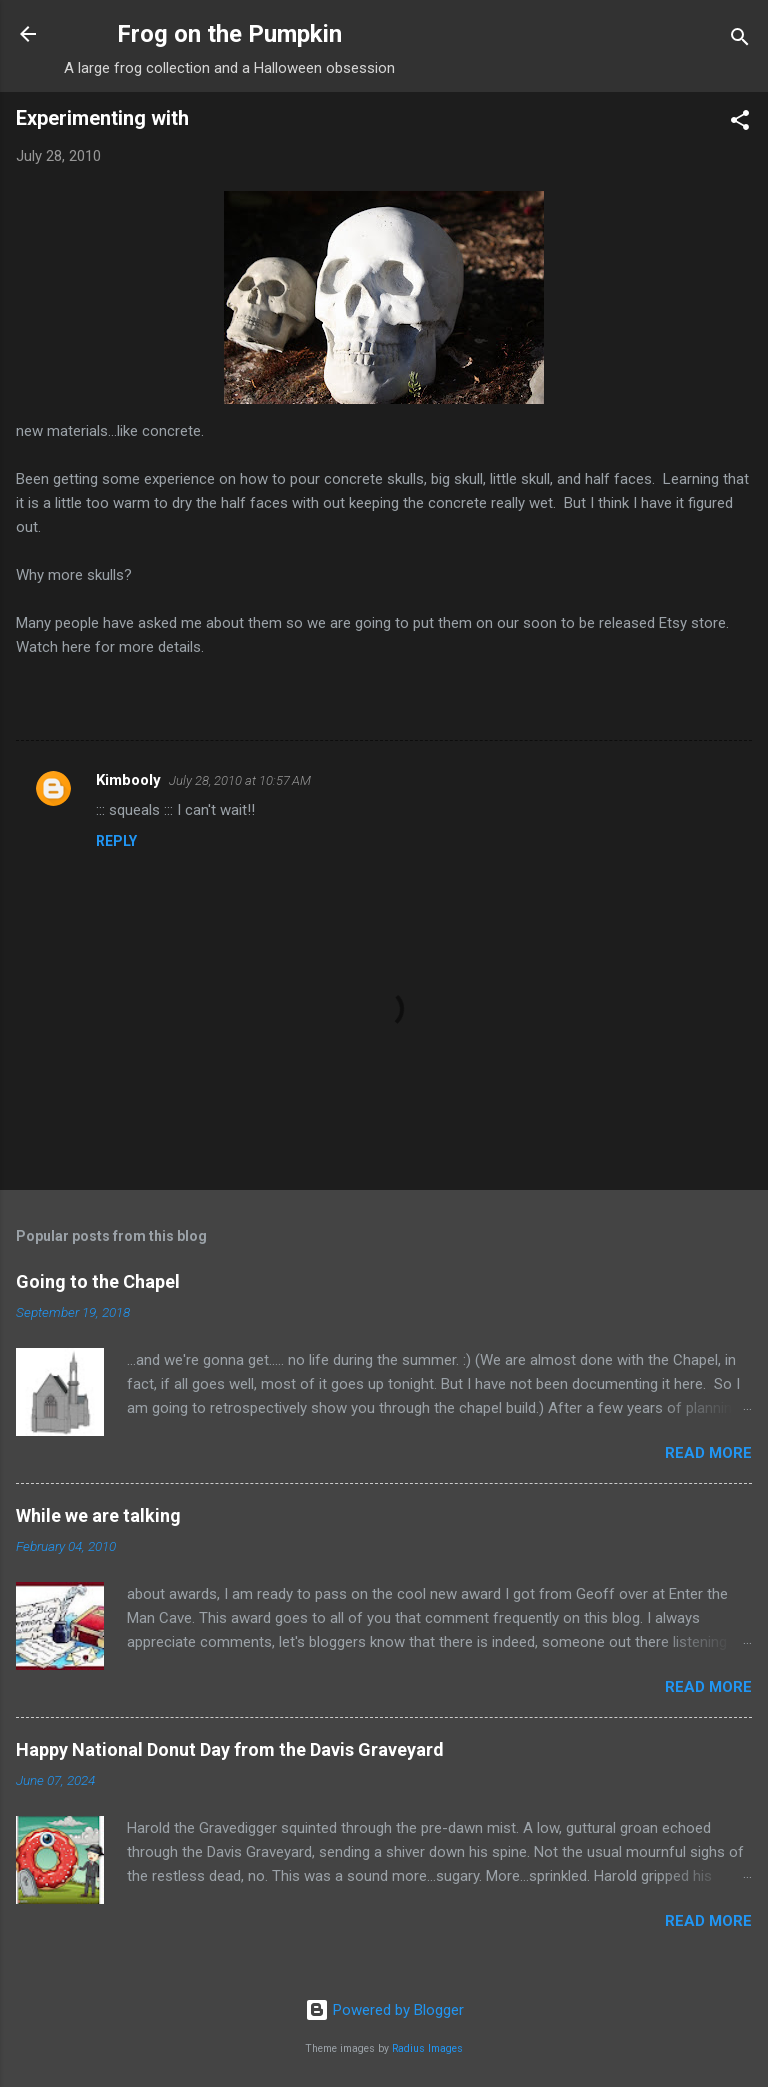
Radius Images (427, 2048)
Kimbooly (128, 780)
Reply (116, 841)
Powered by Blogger (384, 2010)
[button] (740, 123)
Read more (708, 1453)
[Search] (740, 40)
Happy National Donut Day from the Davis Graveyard (230, 1749)
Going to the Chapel (98, 1281)
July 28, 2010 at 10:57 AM (240, 780)
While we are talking (98, 1515)
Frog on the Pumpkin (229, 34)
